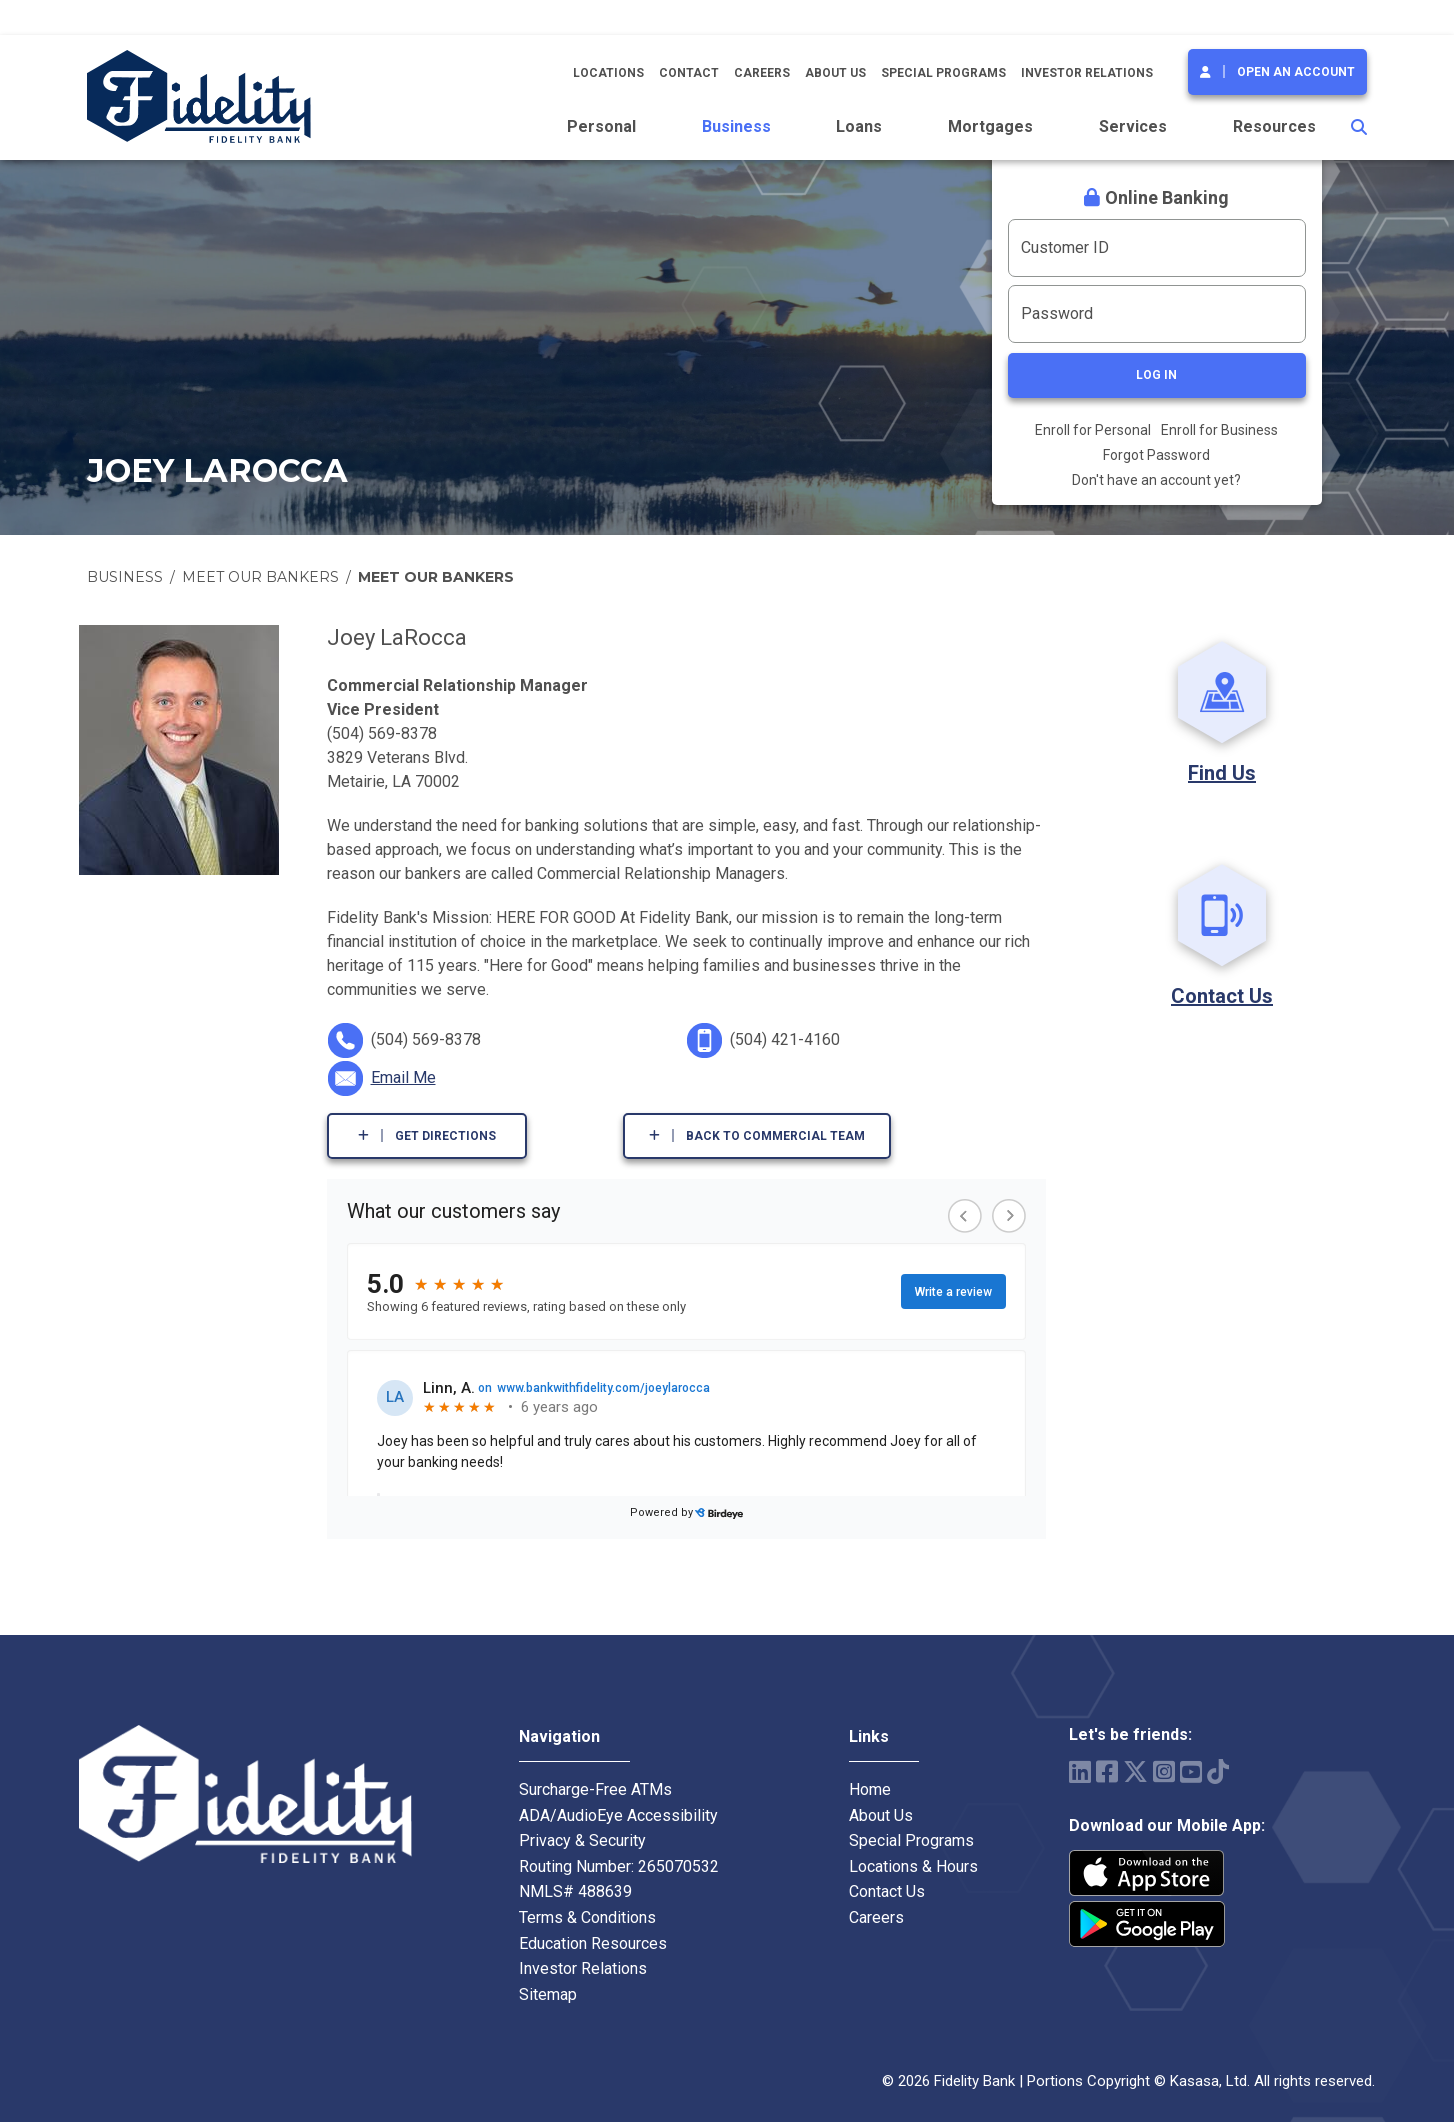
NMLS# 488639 (575, 1891)
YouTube (1191, 1771)
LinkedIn (1080, 1771)
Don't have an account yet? (1156, 480)
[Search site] (1359, 127)
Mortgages (990, 126)
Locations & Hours (913, 1866)
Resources (1274, 126)
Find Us (1222, 773)
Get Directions (445, 1136)
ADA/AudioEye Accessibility (618, 1815)
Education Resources (593, 1943)
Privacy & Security (582, 1840)
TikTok (1218, 1771)
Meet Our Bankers (260, 577)
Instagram (1164, 1771)
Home (870, 1789)
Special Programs (943, 73)
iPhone (1147, 1873)
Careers (762, 73)
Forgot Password (1156, 455)
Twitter (1135, 1771)
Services (1133, 126)
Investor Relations (1087, 73)
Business (736, 126)
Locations (608, 73)
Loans (859, 126)
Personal (601, 126)
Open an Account (1296, 72)
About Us (835, 73)
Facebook (1107, 1771)
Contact (689, 73)
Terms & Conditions (587, 1917)
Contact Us (1222, 996)
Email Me (403, 1077)
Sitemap (548, 1994)
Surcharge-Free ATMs (595, 1789)
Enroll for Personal (1093, 430)
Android (1147, 1924)
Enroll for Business (1219, 430)
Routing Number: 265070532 (619, 1866)
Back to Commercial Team (775, 1136)
